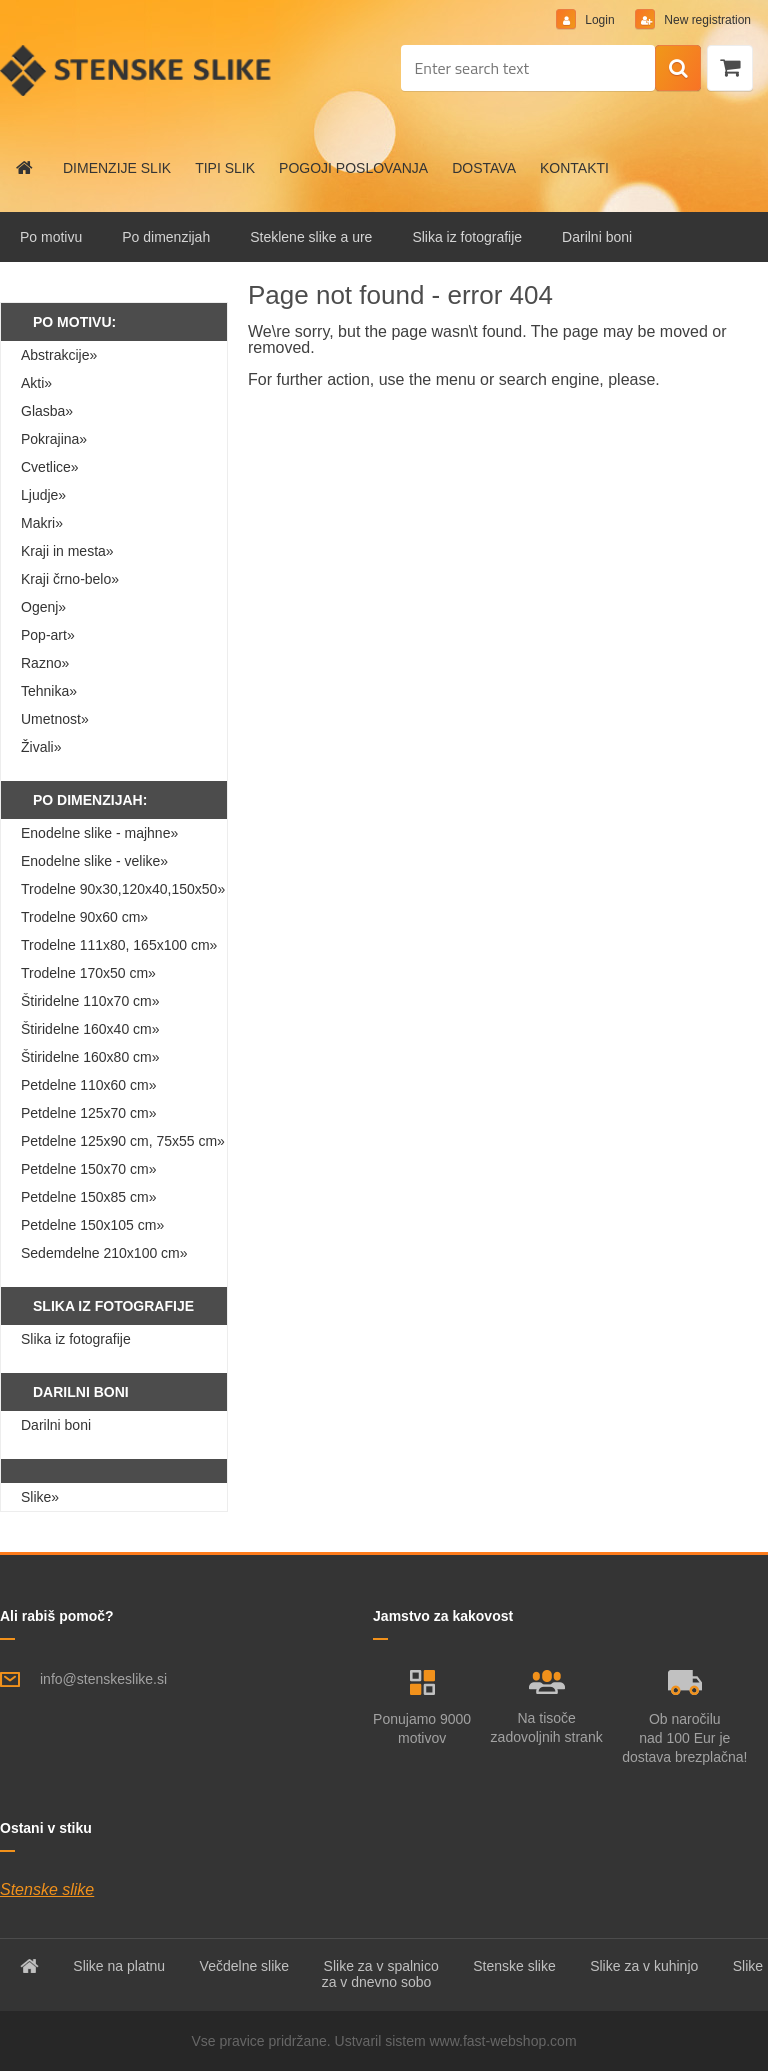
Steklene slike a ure (311, 237)
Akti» (36, 383)
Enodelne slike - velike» (94, 861)
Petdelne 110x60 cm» (88, 1085)
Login (600, 20)
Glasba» (47, 411)
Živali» (41, 747)
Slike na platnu (119, 1966)
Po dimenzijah (166, 237)
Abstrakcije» (59, 355)
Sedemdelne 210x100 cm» (104, 1253)
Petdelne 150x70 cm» (88, 1169)
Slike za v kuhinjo (644, 1966)
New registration (706, 20)
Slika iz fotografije (467, 237)
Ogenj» (43, 607)
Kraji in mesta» (67, 551)
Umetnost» (55, 719)
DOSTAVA (484, 168)
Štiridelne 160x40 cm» (90, 1029)
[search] (678, 69)
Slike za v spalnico (381, 1966)
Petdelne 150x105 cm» (92, 1225)
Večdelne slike (245, 1966)
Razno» (45, 663)
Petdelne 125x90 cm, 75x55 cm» (123, 1141)
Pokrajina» (54, 439)
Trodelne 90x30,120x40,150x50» (123, 889)
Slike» (40, 1497)
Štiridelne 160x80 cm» (90, 1057)
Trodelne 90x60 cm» (84, 917)
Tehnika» (49, 691)
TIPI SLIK (225, 168)
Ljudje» (43, 495)
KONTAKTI (574, 168)
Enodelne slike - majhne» (99, 833)
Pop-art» (48, 635)
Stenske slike (47, 1889)
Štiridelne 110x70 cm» (90, 1001)
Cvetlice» (50, 467)
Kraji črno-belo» (70, 579)
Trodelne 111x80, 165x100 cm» (119, 945)
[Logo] (137, 70)
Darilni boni (597, 237)
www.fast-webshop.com (503, 2041)
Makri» (42, 523)
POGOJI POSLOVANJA (353, 168)
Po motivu (51, 237)
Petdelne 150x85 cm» (88, 1197)
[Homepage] (25, 168)
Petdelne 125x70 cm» (88, 1113)
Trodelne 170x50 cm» (88, 973)
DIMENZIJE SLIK (117, 168)
